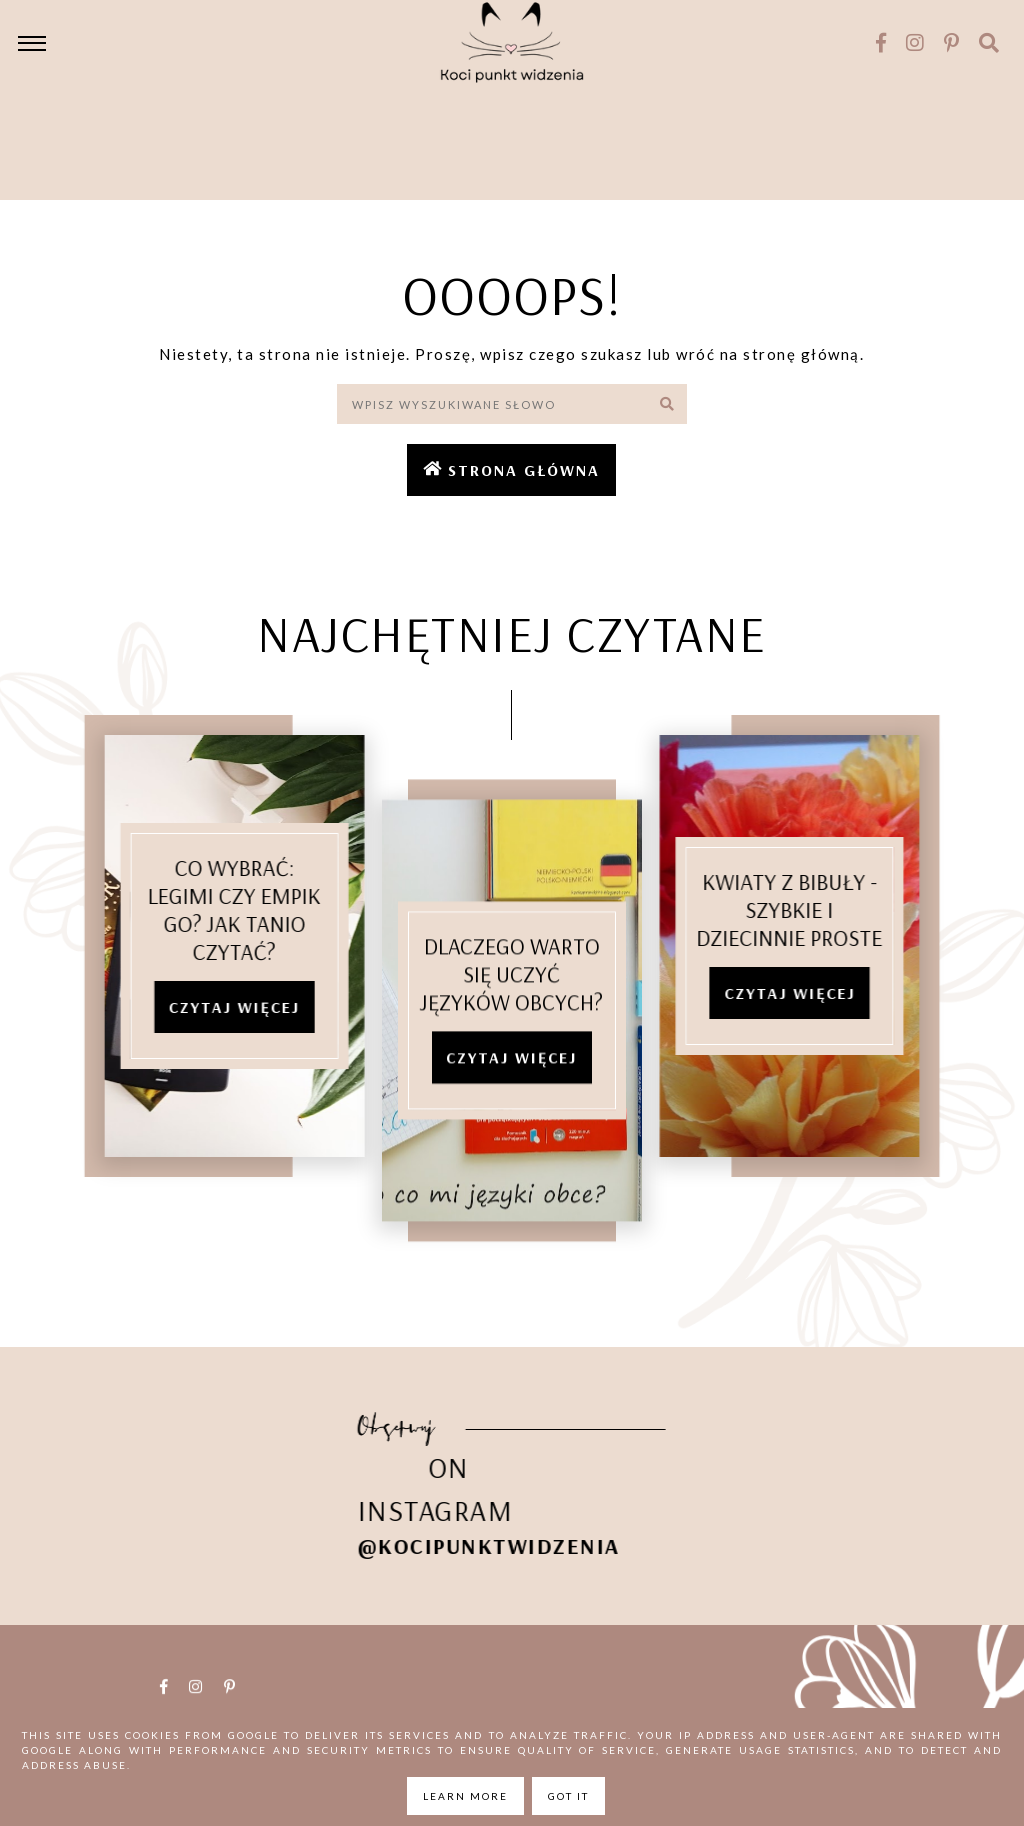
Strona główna (524, 470)
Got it (568, 1796)
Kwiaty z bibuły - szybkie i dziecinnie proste (808, 909)
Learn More (465, 1796)
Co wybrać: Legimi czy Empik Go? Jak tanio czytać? (216, 909)
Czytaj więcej (216, 1006)
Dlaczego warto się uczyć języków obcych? (511, 992)
